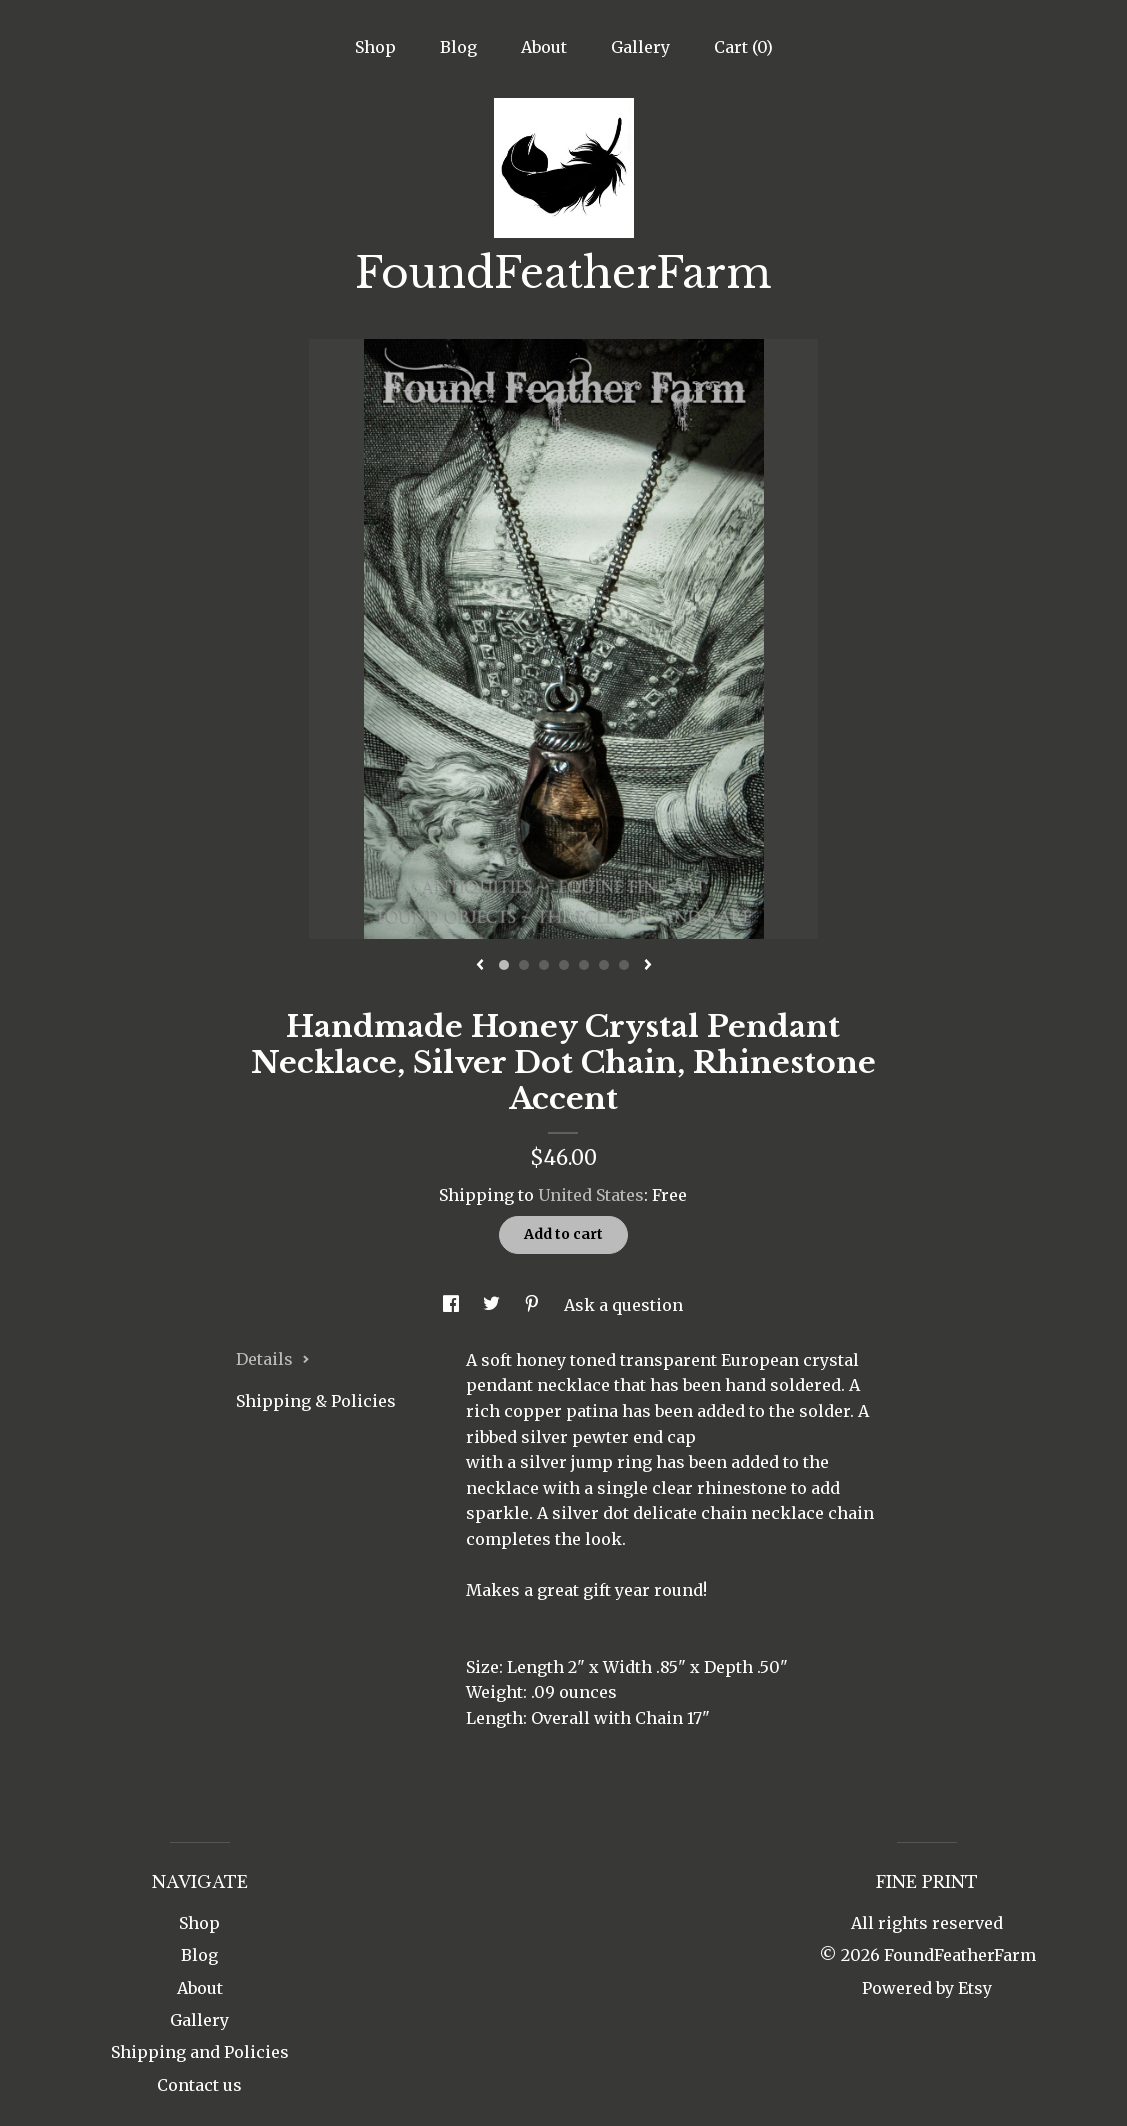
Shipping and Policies (200, 2052)
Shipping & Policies (316, 1401)
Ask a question (623, 1305)
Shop (375, 47)
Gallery (640, 47)
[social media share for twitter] (493, 1305)
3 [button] (544, 965)
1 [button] (504, 965)
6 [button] (604, 965)
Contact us (199, 2085)
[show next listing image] (648, 966)
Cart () (743, 47)
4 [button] (564, 965)
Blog (458, 47)
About (544, 47)
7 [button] (624, 965)
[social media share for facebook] (453, 1305)
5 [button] (584, 965)
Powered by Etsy (927, 1988)
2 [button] (524, 965)
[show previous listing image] (480, 966)
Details (273, 1359)
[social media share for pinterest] (534, 1305)
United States (591, 1195)
